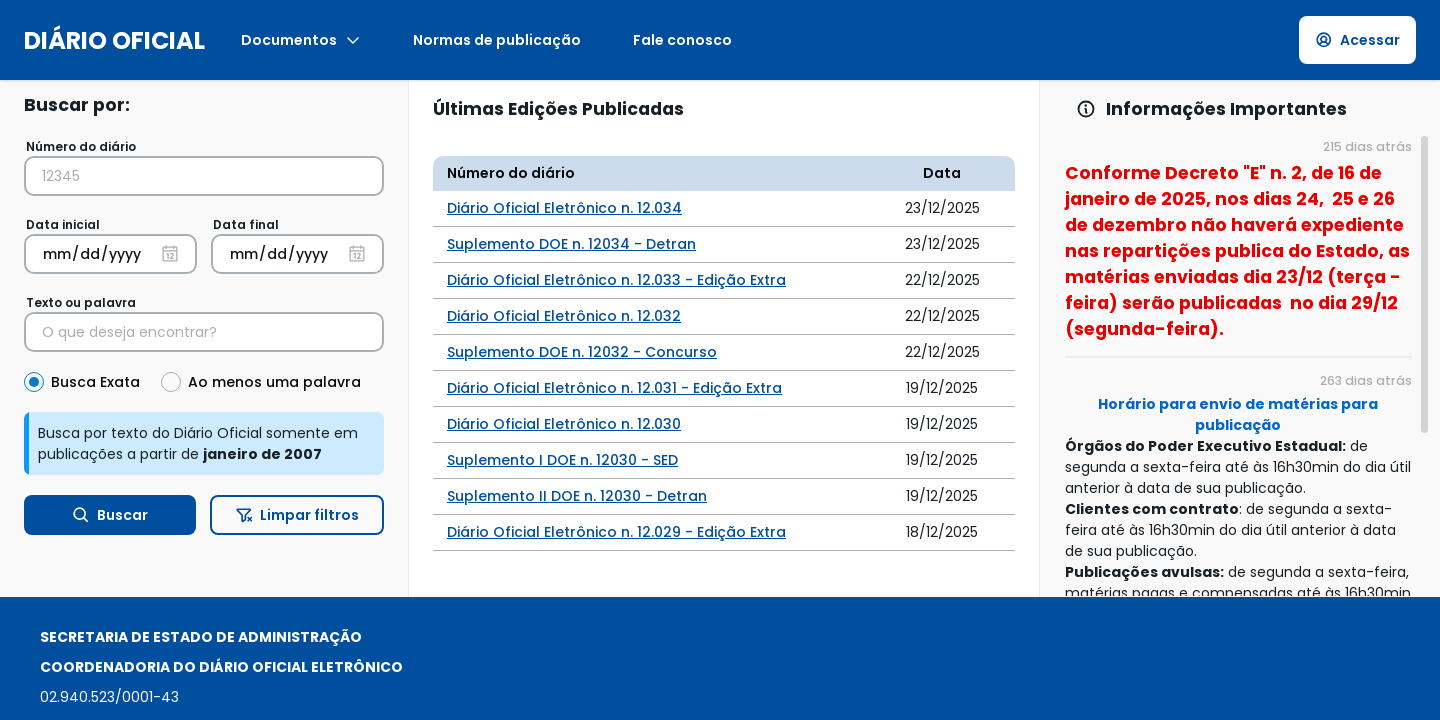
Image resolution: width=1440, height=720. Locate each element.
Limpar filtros (297, 515)
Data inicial (63, 224)
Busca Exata (95, 382)
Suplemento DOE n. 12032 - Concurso (582, 352)
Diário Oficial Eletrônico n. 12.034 (564, 208)
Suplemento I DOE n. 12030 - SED (562, 460)
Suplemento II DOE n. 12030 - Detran (577, 496)
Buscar (110, 515)
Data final (246, 224)
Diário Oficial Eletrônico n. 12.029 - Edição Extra (616, 532)
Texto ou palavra (81, 302)
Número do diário (81, 146)
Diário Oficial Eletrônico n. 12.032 (564, 316)
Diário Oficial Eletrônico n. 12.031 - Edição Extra (614, 388)
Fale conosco (682, 40)
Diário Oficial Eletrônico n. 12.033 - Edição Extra (616, 280)
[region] (1240, 365)
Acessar (1358, 40)
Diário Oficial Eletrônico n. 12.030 (564, 424)
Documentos (301, 40)
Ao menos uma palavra (274, 382)
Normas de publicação (497, 40)
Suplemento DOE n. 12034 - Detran (571, 244)
